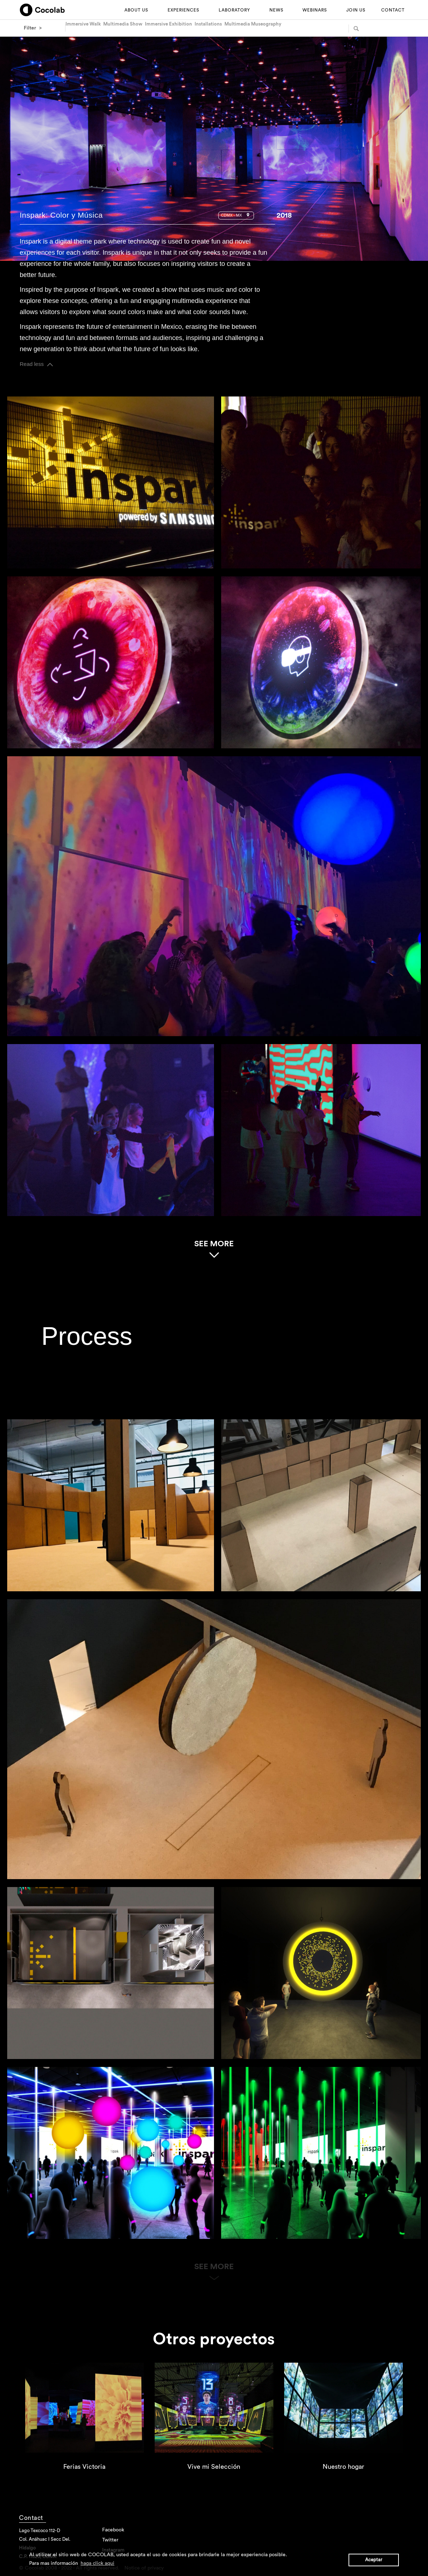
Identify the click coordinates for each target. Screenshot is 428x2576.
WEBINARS (314, 10)
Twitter (110, 2540)
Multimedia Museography (252, 24)
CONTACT (393, 10)
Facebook (113, 2529)
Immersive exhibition (168, 24)
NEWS (276, 10)
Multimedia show (122, 24)
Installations (208, 24)
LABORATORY (234, 10)
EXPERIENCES (183, 10)
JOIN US (355, 10)
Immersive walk (83, 24)
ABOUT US (136, 10)
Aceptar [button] (373, 2560)
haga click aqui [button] (97, 2563)
